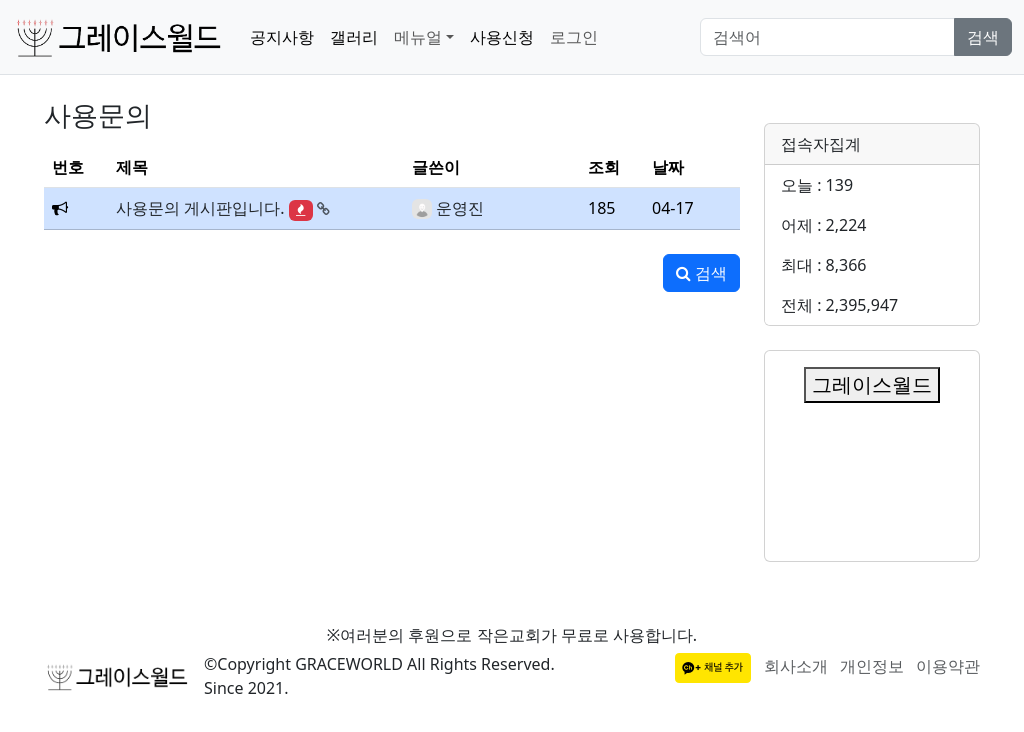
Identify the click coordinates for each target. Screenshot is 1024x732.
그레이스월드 (872, 384)
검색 (983, 37)
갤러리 (354, 37)
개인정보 (872, 666)
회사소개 (796, 666)
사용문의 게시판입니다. (200, 208)
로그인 (574, 37)
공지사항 (282, 37)
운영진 (460, 208)
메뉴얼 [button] (418, 37)
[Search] (827, 37)
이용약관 (948, 666)
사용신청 (502, 37)
